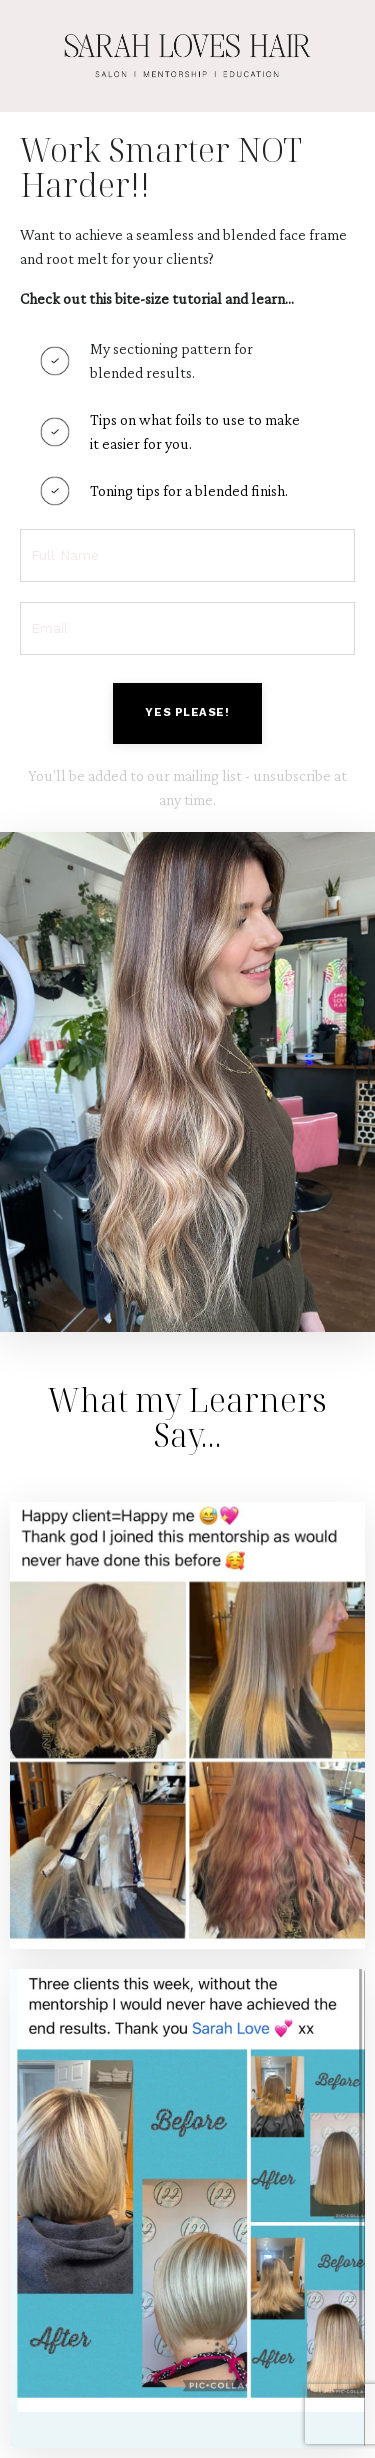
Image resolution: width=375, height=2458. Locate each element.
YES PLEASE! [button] (187, 712)
